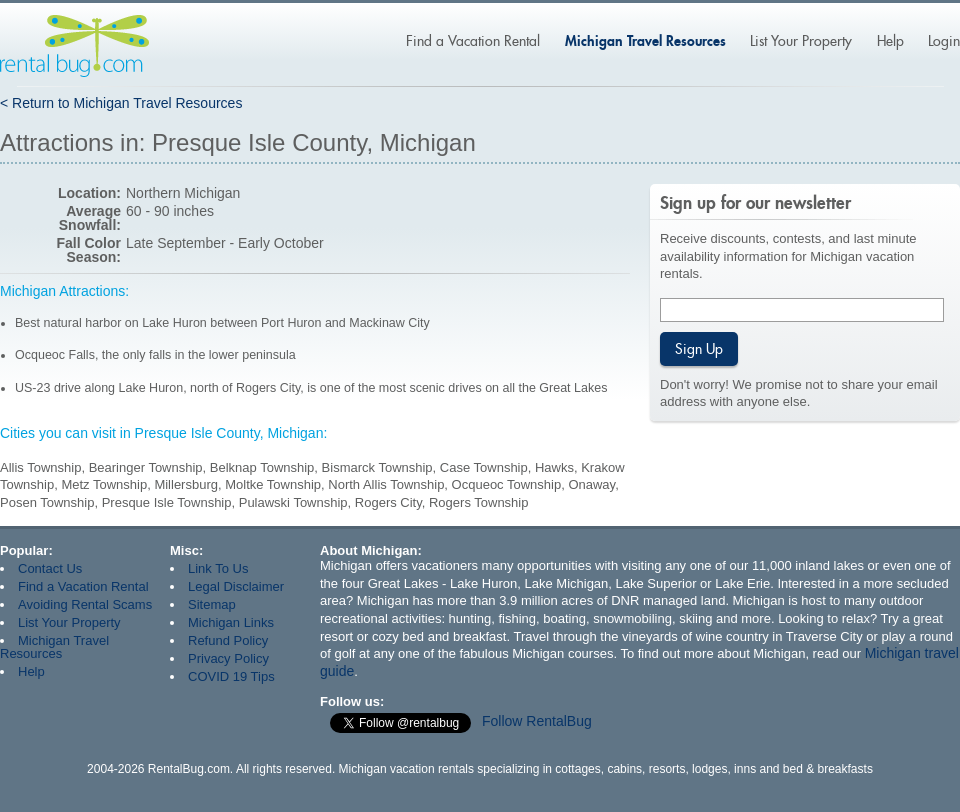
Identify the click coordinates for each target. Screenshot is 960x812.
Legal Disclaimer (236, 586)
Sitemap (212, 604)
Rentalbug (74, 46)
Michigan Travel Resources (645, 40)
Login (944, 41)
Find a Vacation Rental (473, 41)
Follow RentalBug (537, 721)
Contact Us (50, 568)
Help (890, 41)
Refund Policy (228, 640)
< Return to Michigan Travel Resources (121, 103)
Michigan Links (231, 622)
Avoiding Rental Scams (85, 604)
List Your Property (801, 41)
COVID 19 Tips (231, 676)
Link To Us (218, 568)
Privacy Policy (228, 658)
